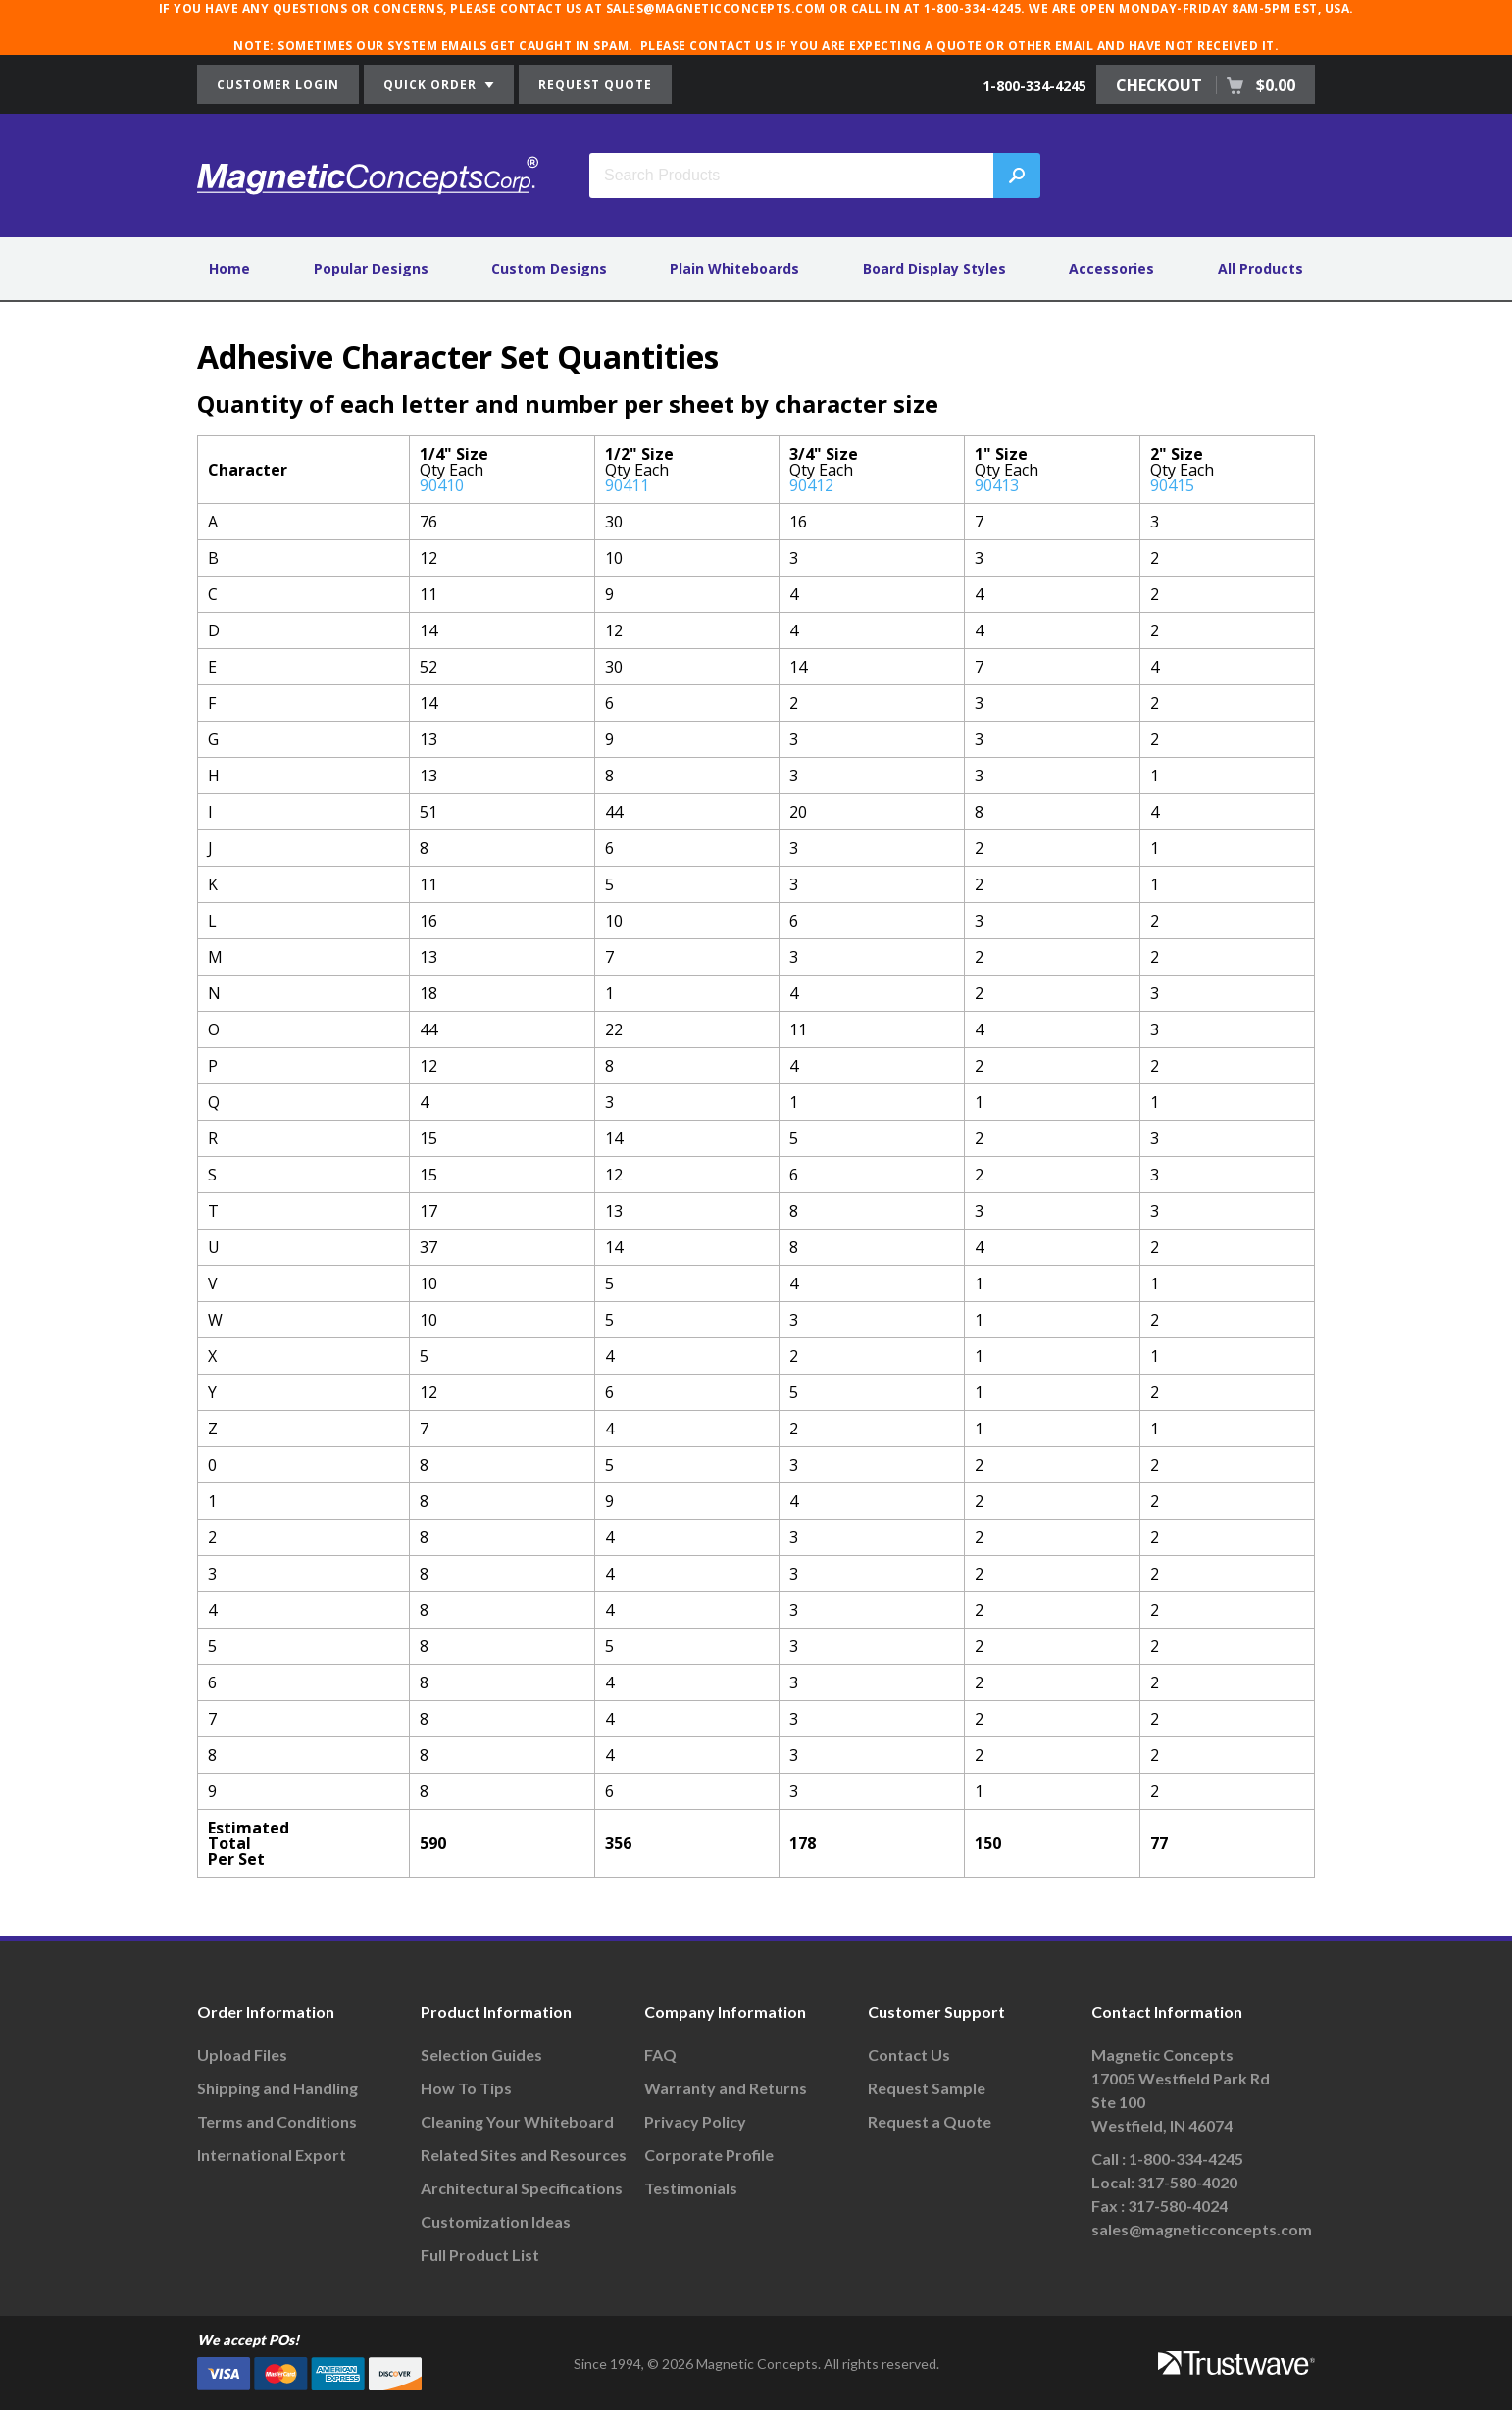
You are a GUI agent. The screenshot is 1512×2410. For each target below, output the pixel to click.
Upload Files (242, 2054)
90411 (627, 485)
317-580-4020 (1187, 2182)
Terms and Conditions (277, 2121)
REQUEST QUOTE (595, 84)
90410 (442, 485)
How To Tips (466, 2088)
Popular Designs (371, 268)
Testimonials (690, 2188)
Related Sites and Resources (524, 2154)
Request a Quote (929, 2121)
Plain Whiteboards (734, 268)
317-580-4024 (1178, 2205)
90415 (1172, 485)
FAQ (660, 2054)
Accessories (1111, 268)
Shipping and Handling (277, 2088)
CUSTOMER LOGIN (278, 84)
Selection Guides (481, 2054)
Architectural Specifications (522, 2188)
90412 (811, 485)
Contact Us (909, 2054)
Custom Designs (549, 268)
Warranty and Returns (725, 2088)
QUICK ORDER (438, 84)
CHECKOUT (1205, 85)
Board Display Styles (934, 268)
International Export (271, 2154)
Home (229, 268)
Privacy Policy (695, 2121)
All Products (1260, 268)
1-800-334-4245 (1034, 85)
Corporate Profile (709, 2154)
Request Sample (926, 2088)
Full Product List (480, 2254)
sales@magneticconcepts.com (1201, 2229)
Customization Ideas (496, 2221)
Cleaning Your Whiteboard (517, 2121)
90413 (997, 485)
